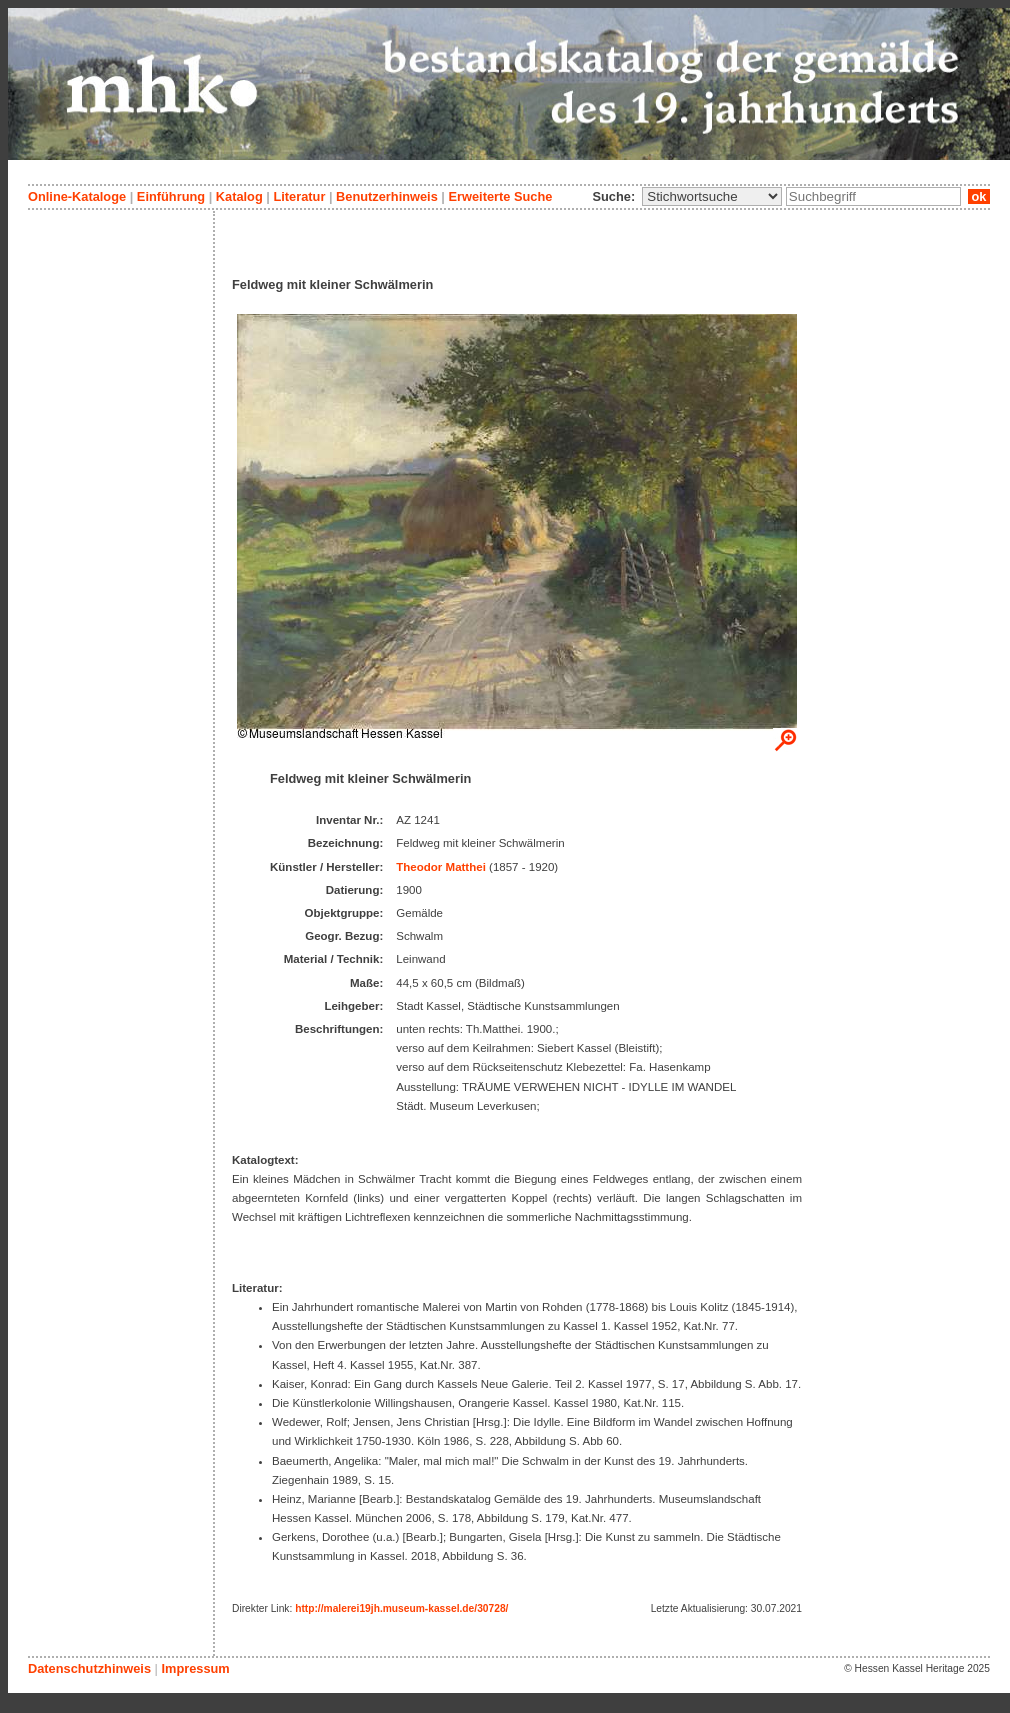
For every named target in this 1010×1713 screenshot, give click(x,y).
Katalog (239, 196)
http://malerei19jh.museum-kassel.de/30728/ (401, 1608)
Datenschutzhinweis (89, 1668)
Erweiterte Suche (500, 196)
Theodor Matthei (441, 867)
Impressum (195, 1668)
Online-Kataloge (77, 196)
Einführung (171, 196)
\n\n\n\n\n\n (712, 196)
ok (979, 196)
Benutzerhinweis (387, 196)
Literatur (299, 196)
